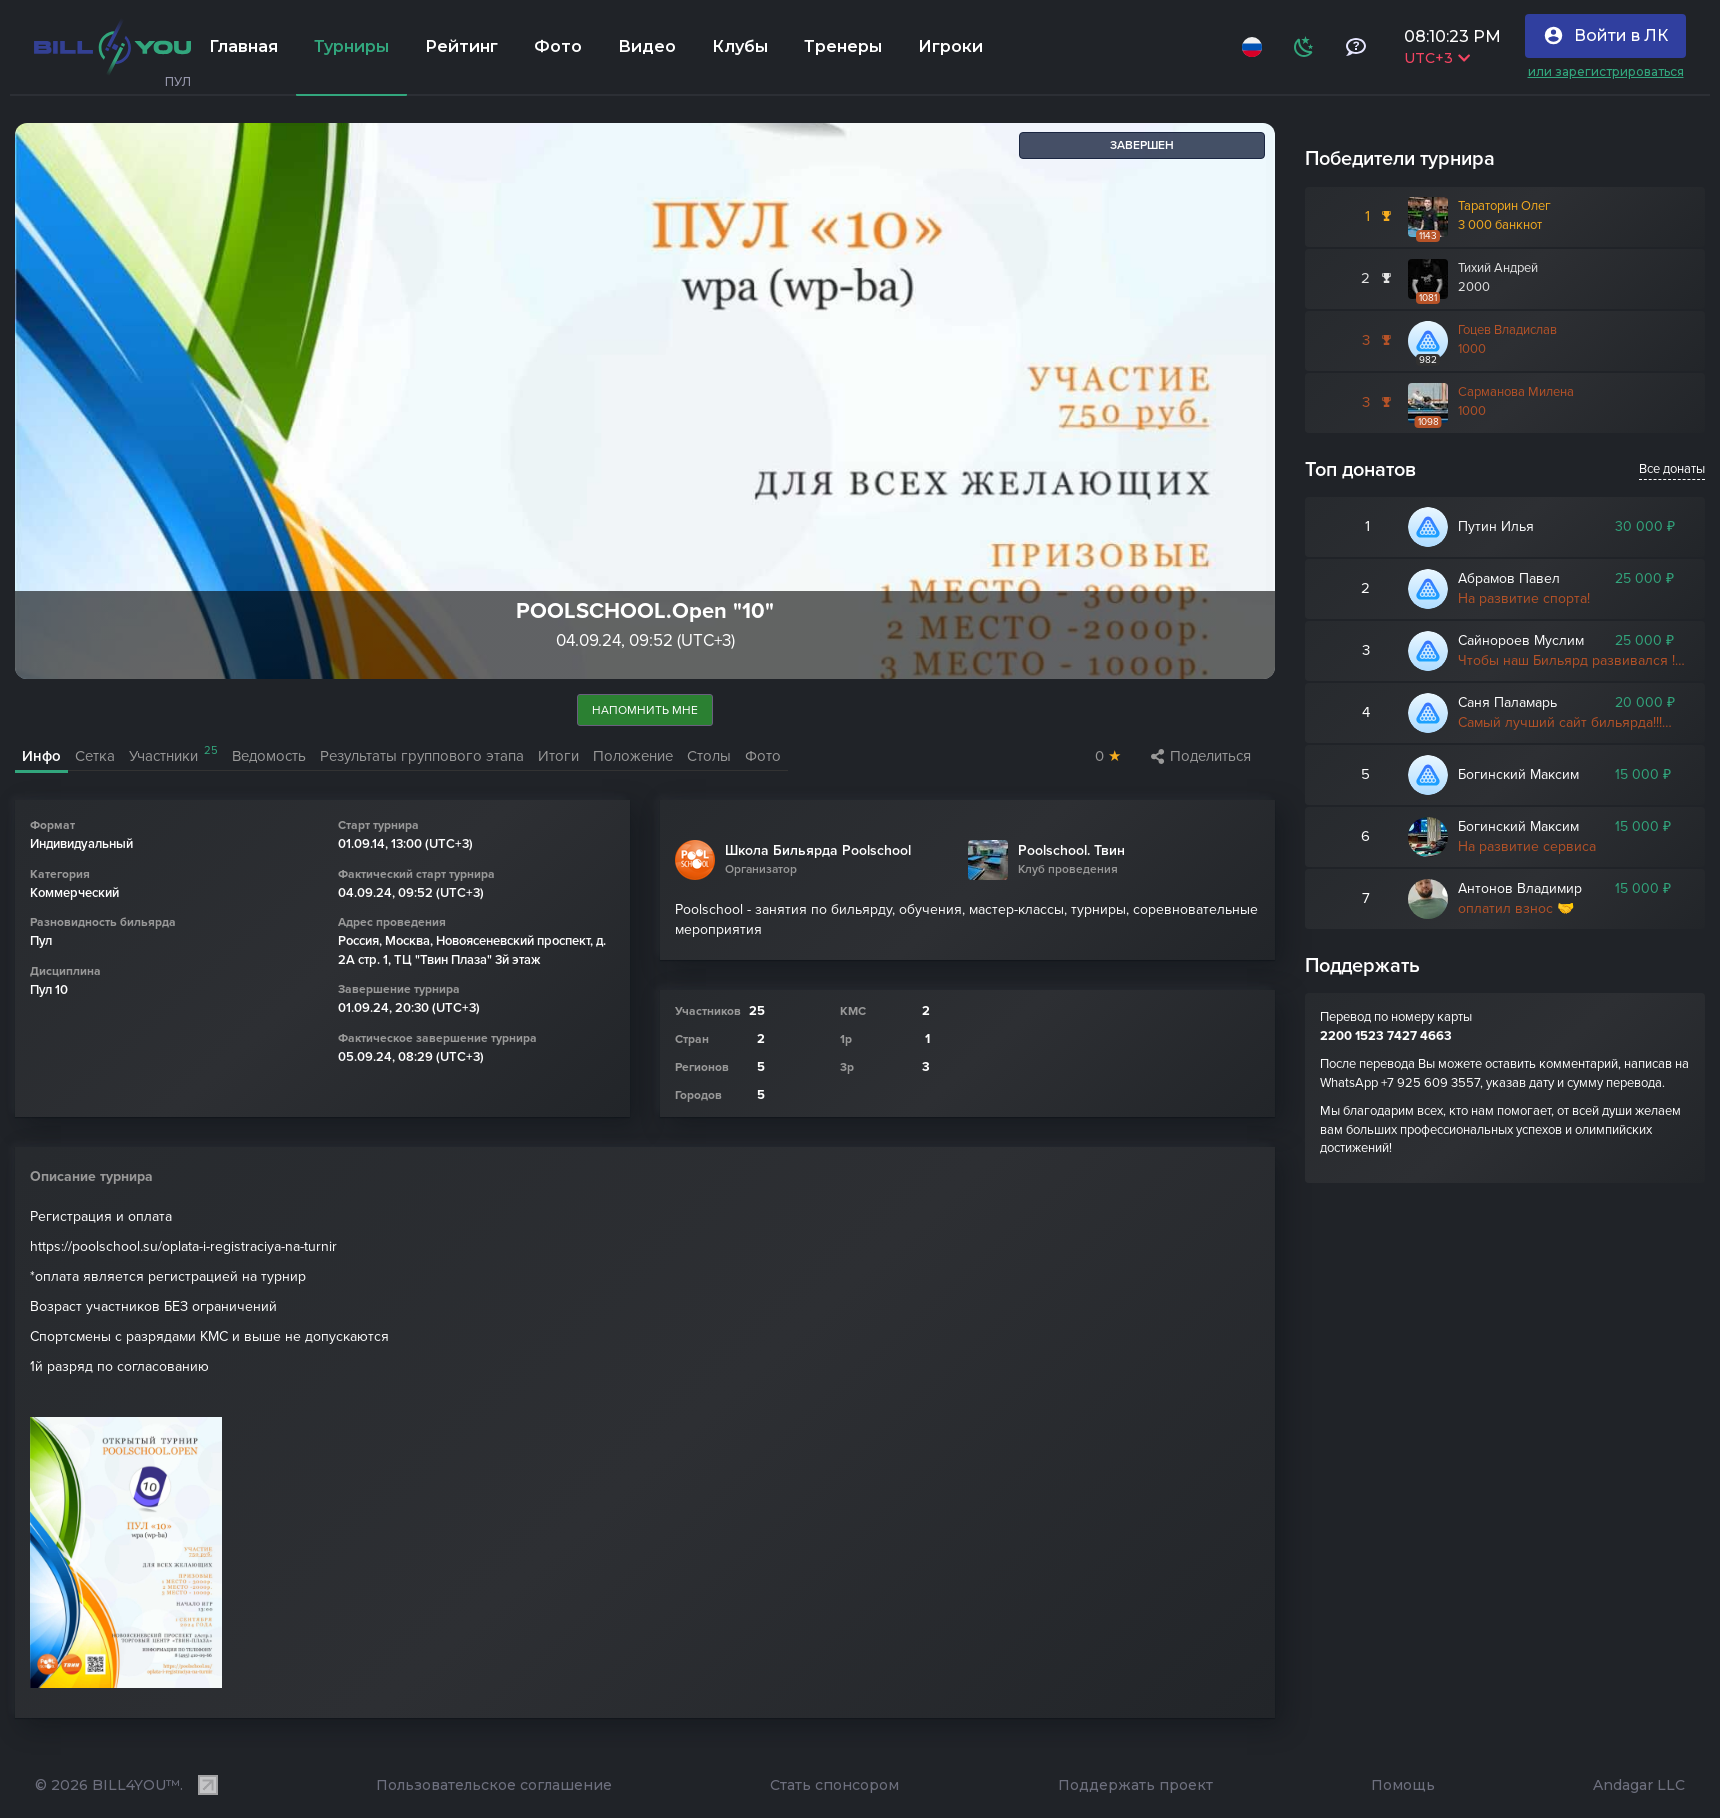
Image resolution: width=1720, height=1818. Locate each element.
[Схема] (1304, 47)
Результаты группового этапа (422, 756)
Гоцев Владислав (1507, 330)
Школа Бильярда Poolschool (818, 851)
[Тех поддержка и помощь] (1356, 47)
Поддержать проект (1135, 1786)
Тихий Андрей (1498, 268)
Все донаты (1672, 469)
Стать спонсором (834, 1786)
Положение (633, 756)
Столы (709, 756)
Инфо (41, 756)
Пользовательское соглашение (494, 1786)
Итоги (558, 756)
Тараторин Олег (1504, 206)
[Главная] (112, 47)
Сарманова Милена (1516, 392)
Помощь (1403, 1786)
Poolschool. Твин (1071, 851)
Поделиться (1201, 756)
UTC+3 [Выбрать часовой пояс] (1437, 58)
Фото (763, 756)
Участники (173, 754)
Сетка (95, 756)
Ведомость (269, 756)
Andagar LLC (1639, 1786)
